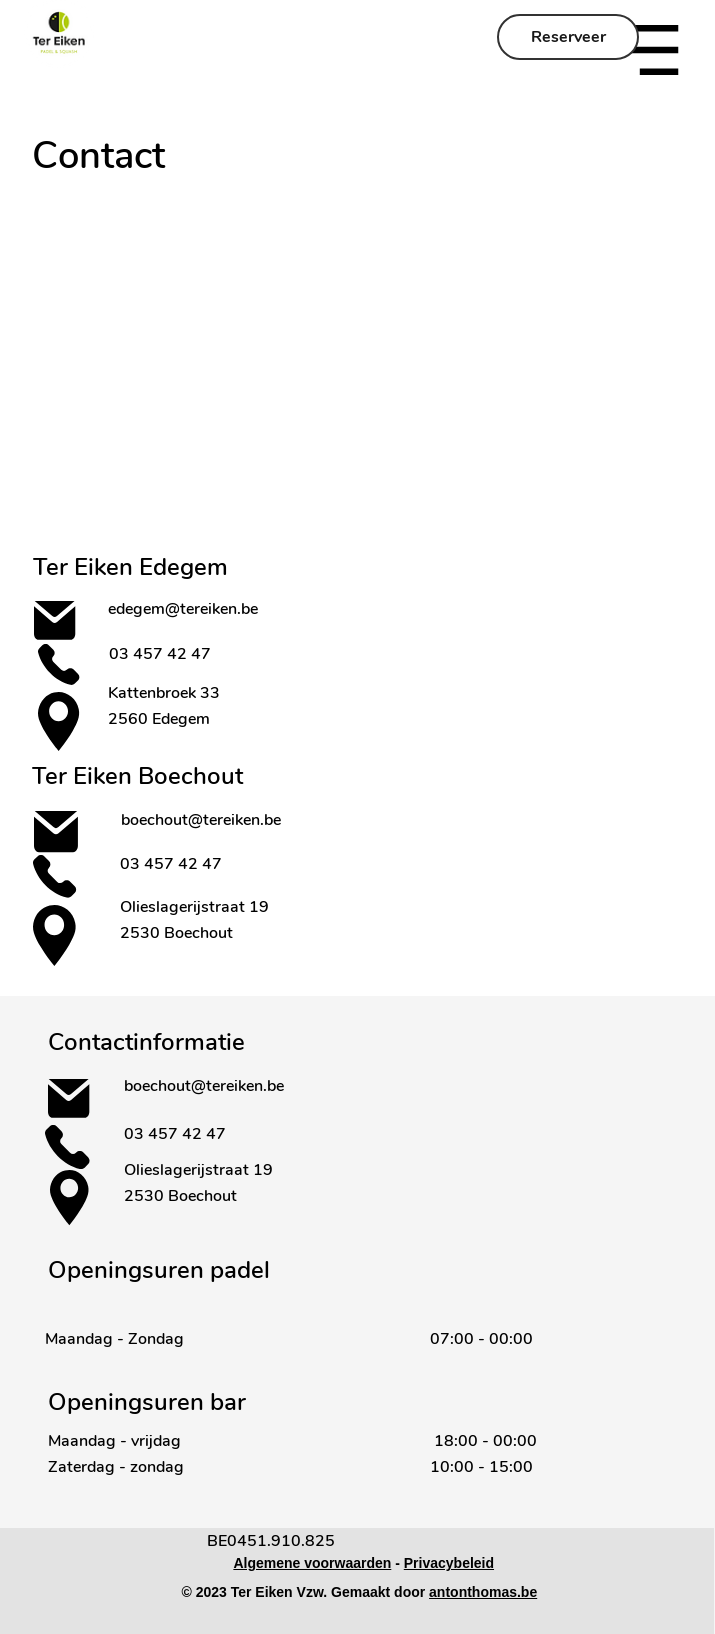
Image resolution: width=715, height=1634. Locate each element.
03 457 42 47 (162, 654)
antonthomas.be (483, 1592)
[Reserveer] (568, 37)
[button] (651, 50)
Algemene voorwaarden (312, 1563)
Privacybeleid (449, 1563)
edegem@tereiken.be (183, 609)
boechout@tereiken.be (201, 820)
